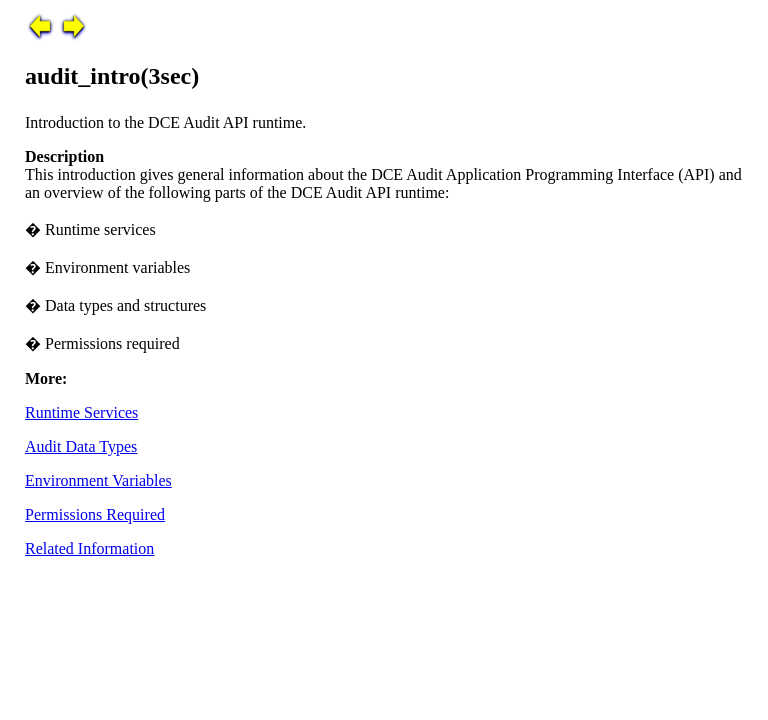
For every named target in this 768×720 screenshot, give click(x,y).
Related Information (89, 548)
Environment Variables (98, 480)
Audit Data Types (81, 446)
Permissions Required (95, 514)
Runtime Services (81, 412)
